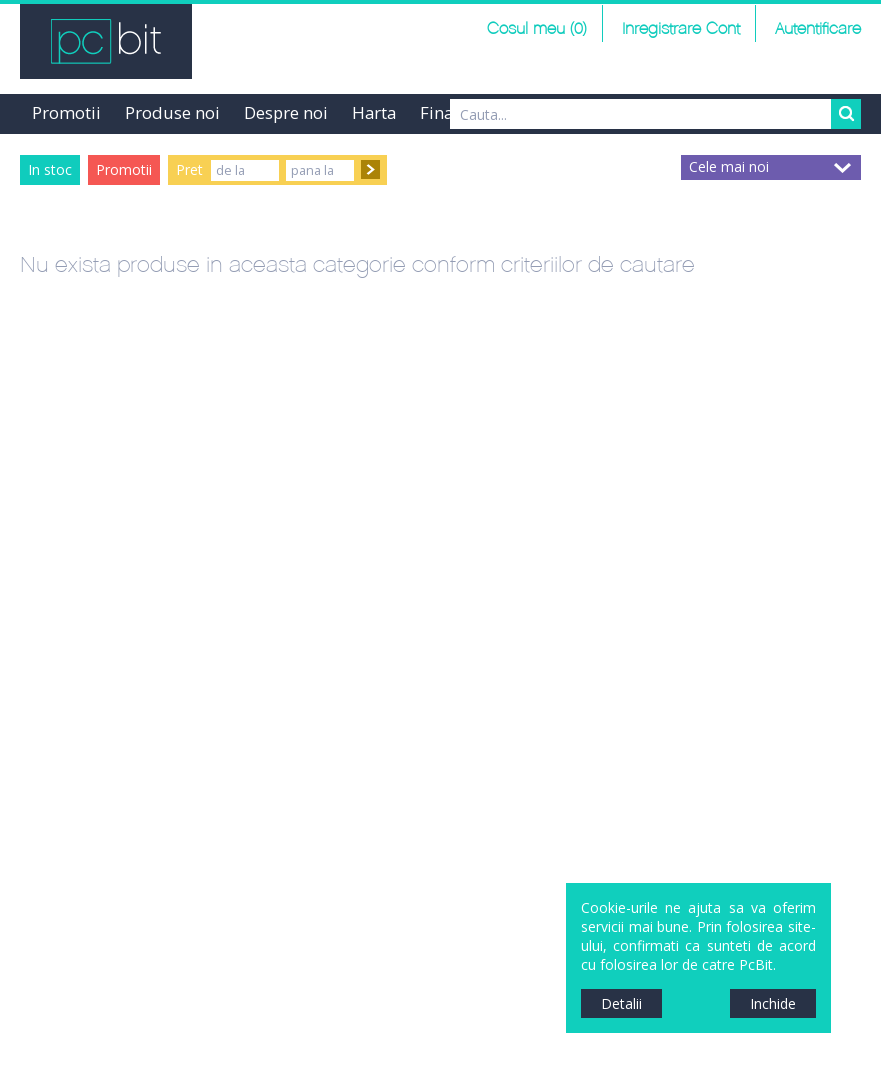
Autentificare (818, 29)
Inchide (773, 1003)
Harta (374, 112)
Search (846, 114)
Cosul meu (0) (537, 29)
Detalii (621, 1003)
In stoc (50, 169)
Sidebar (15, 559)
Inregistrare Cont (681, 29)
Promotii (66, 112)
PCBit (106, 41)
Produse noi (172, 112)
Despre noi (286, 112)
